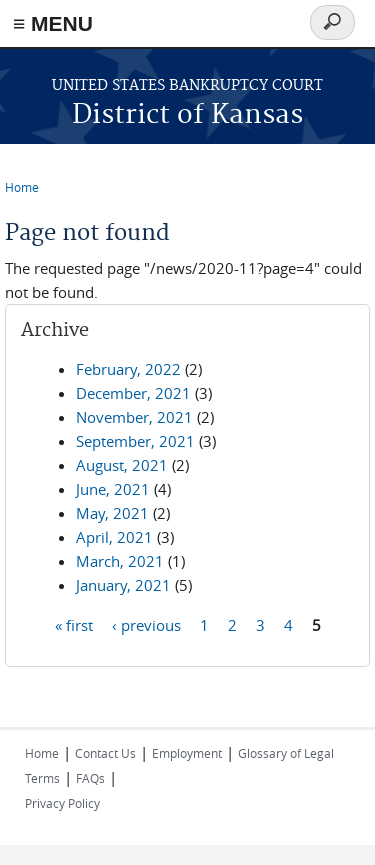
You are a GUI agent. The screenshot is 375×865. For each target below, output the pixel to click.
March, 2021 (120, 561)
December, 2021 (133, 393)
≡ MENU (53, 23)
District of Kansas (187, 115)
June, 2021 (113, 489)
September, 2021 (135, 441)
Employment (187, 753)
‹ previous (146, 624)
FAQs (90, 778)
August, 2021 (122, 465)
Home (22, 187)
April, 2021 (114, 537)
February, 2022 (128, 369)
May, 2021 (112, 513)
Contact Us (105, 753)
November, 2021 (134, 417)
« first (74, 624)
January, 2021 (123, 585)
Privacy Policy (62, 803)
